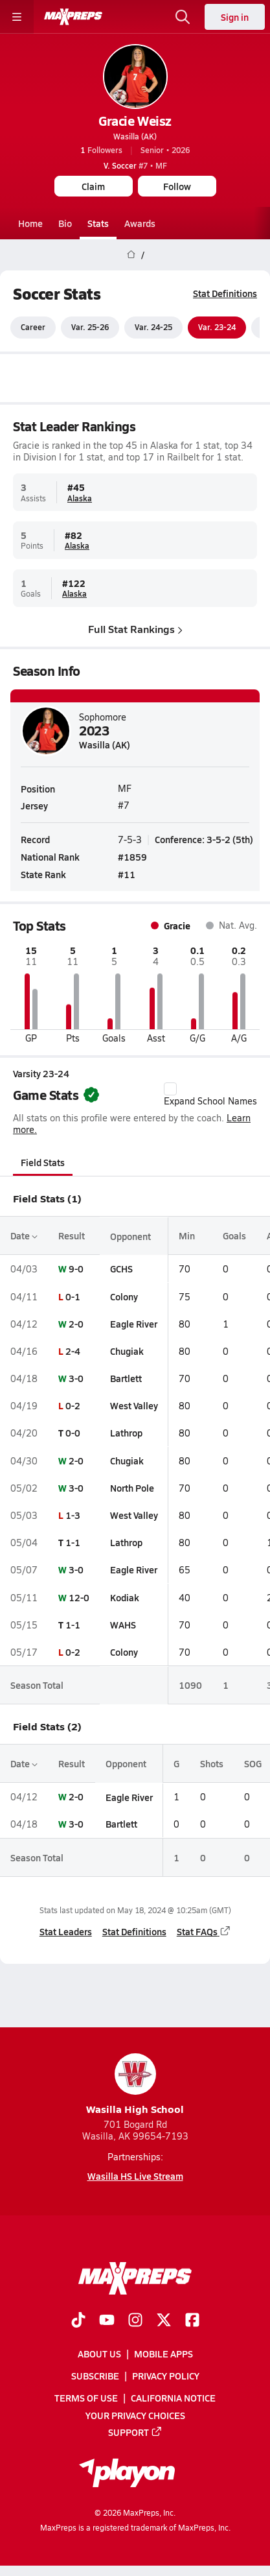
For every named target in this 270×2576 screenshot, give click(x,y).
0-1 (72, 1296)
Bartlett (126, 1378)
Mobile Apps (163, 2353)
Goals (234, 1235)
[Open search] (182, 17)
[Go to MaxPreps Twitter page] (164, 2321)
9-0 (76, 1269)
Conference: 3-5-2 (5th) (204, 838)
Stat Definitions (225, 293)
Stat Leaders (65, 1932)
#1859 (132, 856)
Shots (211, 1763)
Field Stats (43, 1162)
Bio (65, 223)
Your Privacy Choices (135, 2414)
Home (30, 223)
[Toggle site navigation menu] (17, 17)
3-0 (76, 1378)
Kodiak (124, 1597)
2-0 (76, 1323)
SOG (253, 1763)
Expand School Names (210, 1094)
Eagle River (133, 1323)
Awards (139, 223)
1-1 (72, 1542)
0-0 (72, 1433)
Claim (93, 186)
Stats (98, 223)
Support (135, 2432)
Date (24, 1235)
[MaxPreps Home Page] (131, 254)
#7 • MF (135, 165)
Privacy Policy (165, 2375)
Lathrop (126, 1433)
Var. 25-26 (90, 327)
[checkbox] (170, 1088)
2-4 (72, 1350)
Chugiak (127, 1350)
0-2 (72, 1405)
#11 (126, 874)
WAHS (123, 1624)
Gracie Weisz (134, 120)
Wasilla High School (135, 2084)
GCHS (121, 1269)
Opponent (130, 1235)
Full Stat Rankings (135, 628)
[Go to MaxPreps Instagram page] (135, 2321)
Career (33, 327)
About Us (99, 2353)
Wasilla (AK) (135, 136)
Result (71, 1235)
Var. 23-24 (217, 327)
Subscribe (95, 2375)
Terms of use (86, 2397)
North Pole (132, 1487)
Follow (177, 186)
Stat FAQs (204, 1932)
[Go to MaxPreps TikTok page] (78, 2321)
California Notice (173, 2397)
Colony (124, 1296)
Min (187, 1235)
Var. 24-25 (153, 327)
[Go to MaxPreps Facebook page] (192, 2321)
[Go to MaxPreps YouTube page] (107, 2321)
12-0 (79, 1597)
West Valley (134, 1405)
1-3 (72, 1515)
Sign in (235, 16)
